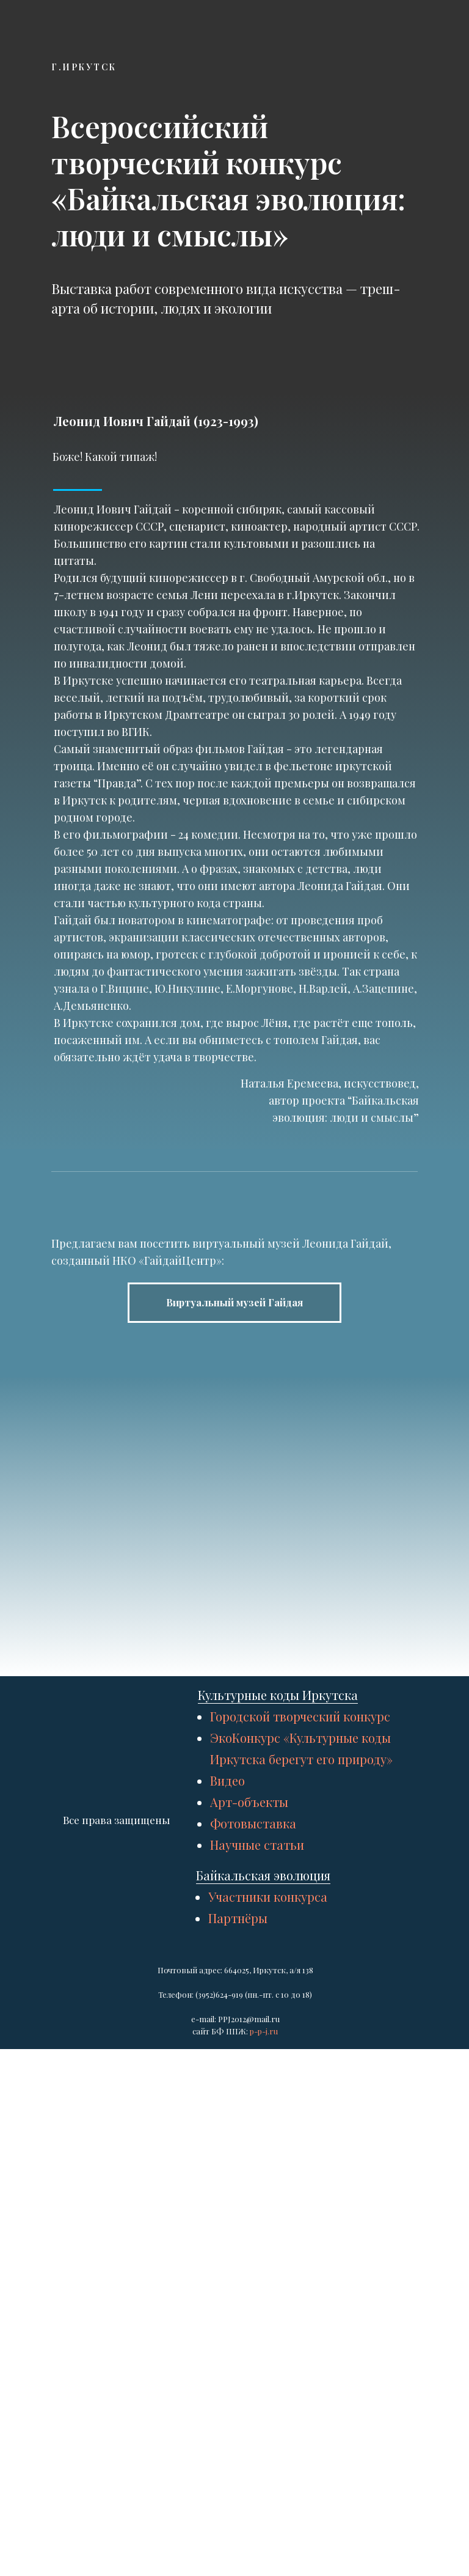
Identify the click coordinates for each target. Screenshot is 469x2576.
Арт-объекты (249, 2218)
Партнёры (237, 2334)
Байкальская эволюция (263, 2291)
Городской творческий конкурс (300, 2132)
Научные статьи (257, 2261)
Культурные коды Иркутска (278, 2111)
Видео (227, 2196)
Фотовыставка (253, 2239)
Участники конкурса (267, 2313)
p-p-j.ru (264, 2447)
